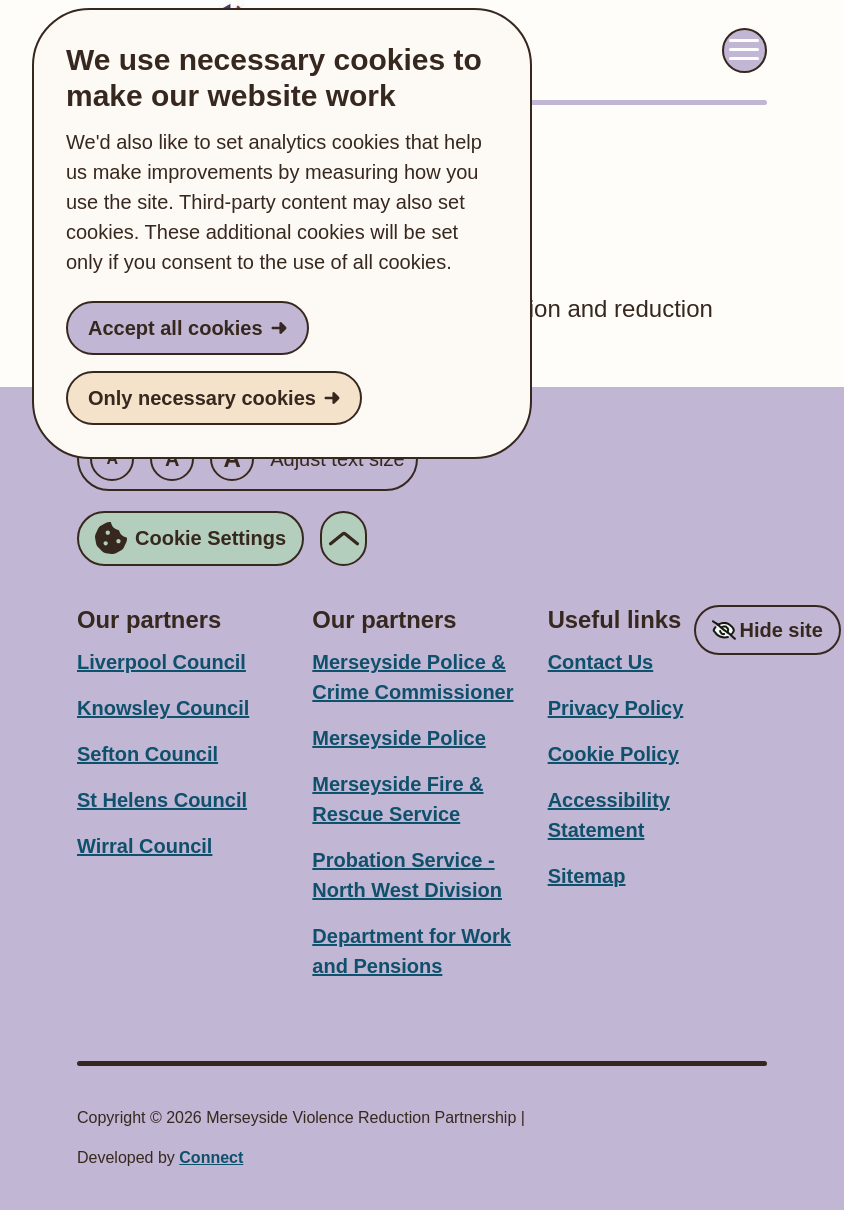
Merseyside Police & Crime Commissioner (412, 677)
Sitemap (587, 876)
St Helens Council (162, 800)
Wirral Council (144, 846)
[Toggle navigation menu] (744, 50)
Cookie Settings (190, 538)
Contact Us (601, 662)
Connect (211, 1157)
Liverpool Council (161, 662)
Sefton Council (147, 754)
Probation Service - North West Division (407, 875)
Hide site (780, 630)
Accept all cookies (175, 328)
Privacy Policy (616, 708)
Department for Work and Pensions (411, 951)
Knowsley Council (163, 708)
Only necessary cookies (202, 398)
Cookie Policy (613, 754)
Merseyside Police (398, 738)
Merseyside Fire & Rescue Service (397, 799)
